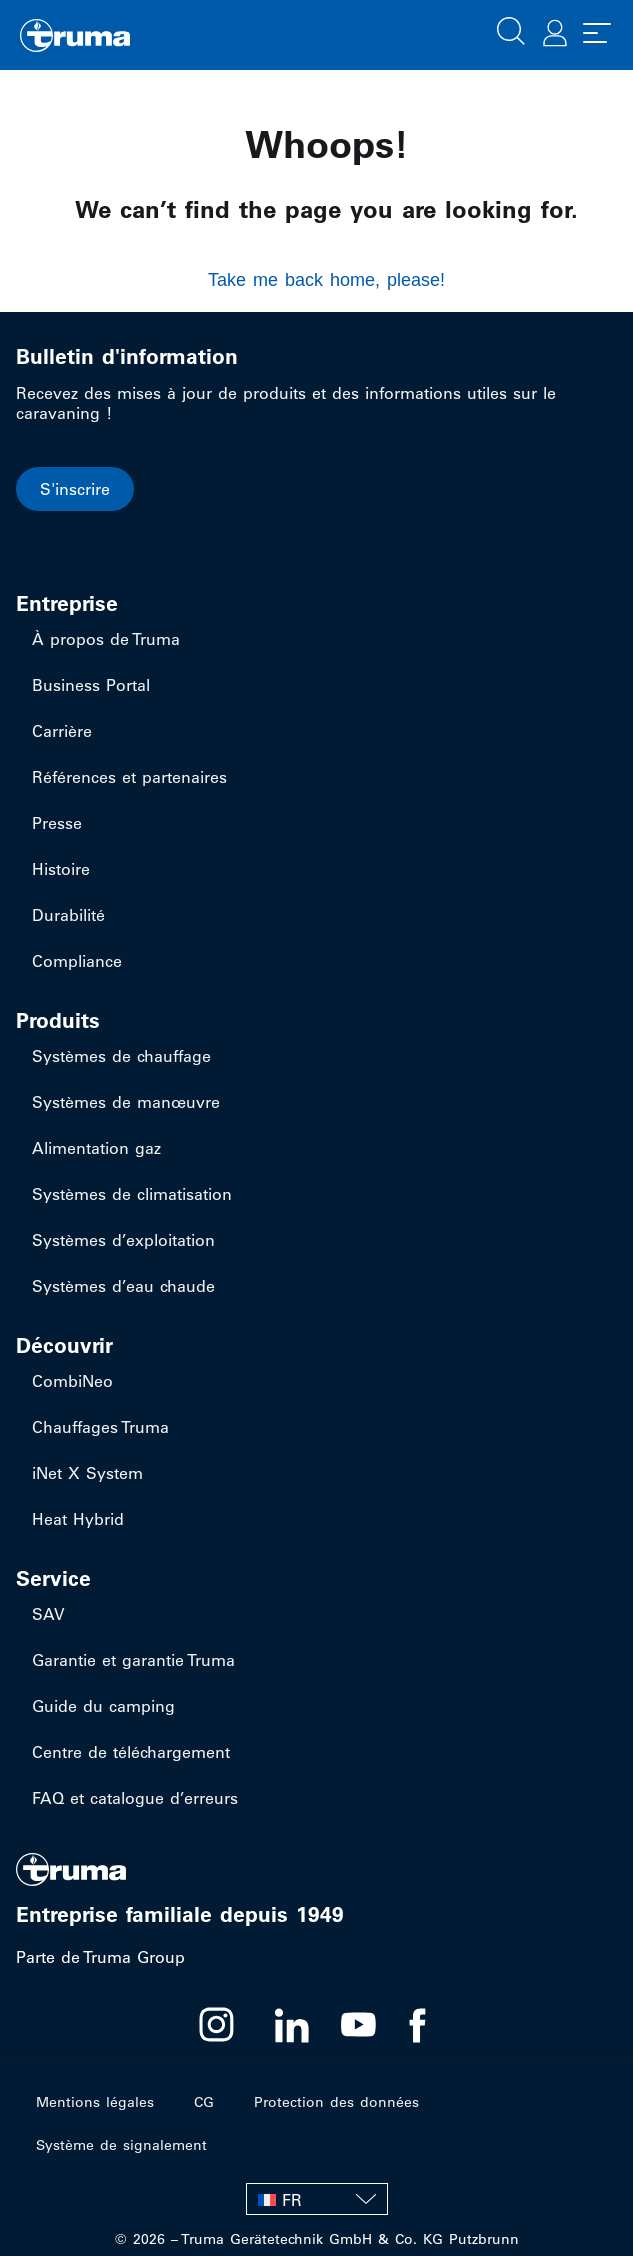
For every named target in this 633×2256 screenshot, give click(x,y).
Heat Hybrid (78, 1519)
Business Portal (91, 685)
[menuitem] (317, 2199)
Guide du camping (103, 1706)
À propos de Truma (106, 639)
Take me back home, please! (326, 280)
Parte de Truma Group (100, 1957)
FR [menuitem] (292, 2200)
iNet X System (87, 1473)
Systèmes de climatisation (132, 1194)
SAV (48, 1614)
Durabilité (68, 915)
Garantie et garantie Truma (133, 1660)
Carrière (62, 731)
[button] (511, 29)
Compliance (77, 961)
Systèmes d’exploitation (123, 1240)
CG (204, 2102)
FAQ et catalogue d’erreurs (135, 1798)
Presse (57, 823)
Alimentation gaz (96, 1148)
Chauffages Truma (100, 1427)
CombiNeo (72, 1381)
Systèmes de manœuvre (126, 1102)
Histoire (61, 869)
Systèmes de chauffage (121, 1056)
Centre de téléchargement (131, 1752)
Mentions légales (95, 2102)
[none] (317, 2199)
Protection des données (336, 2102)
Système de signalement (121, 2145)
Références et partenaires (129, 777)
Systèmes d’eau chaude (123, 1286)
